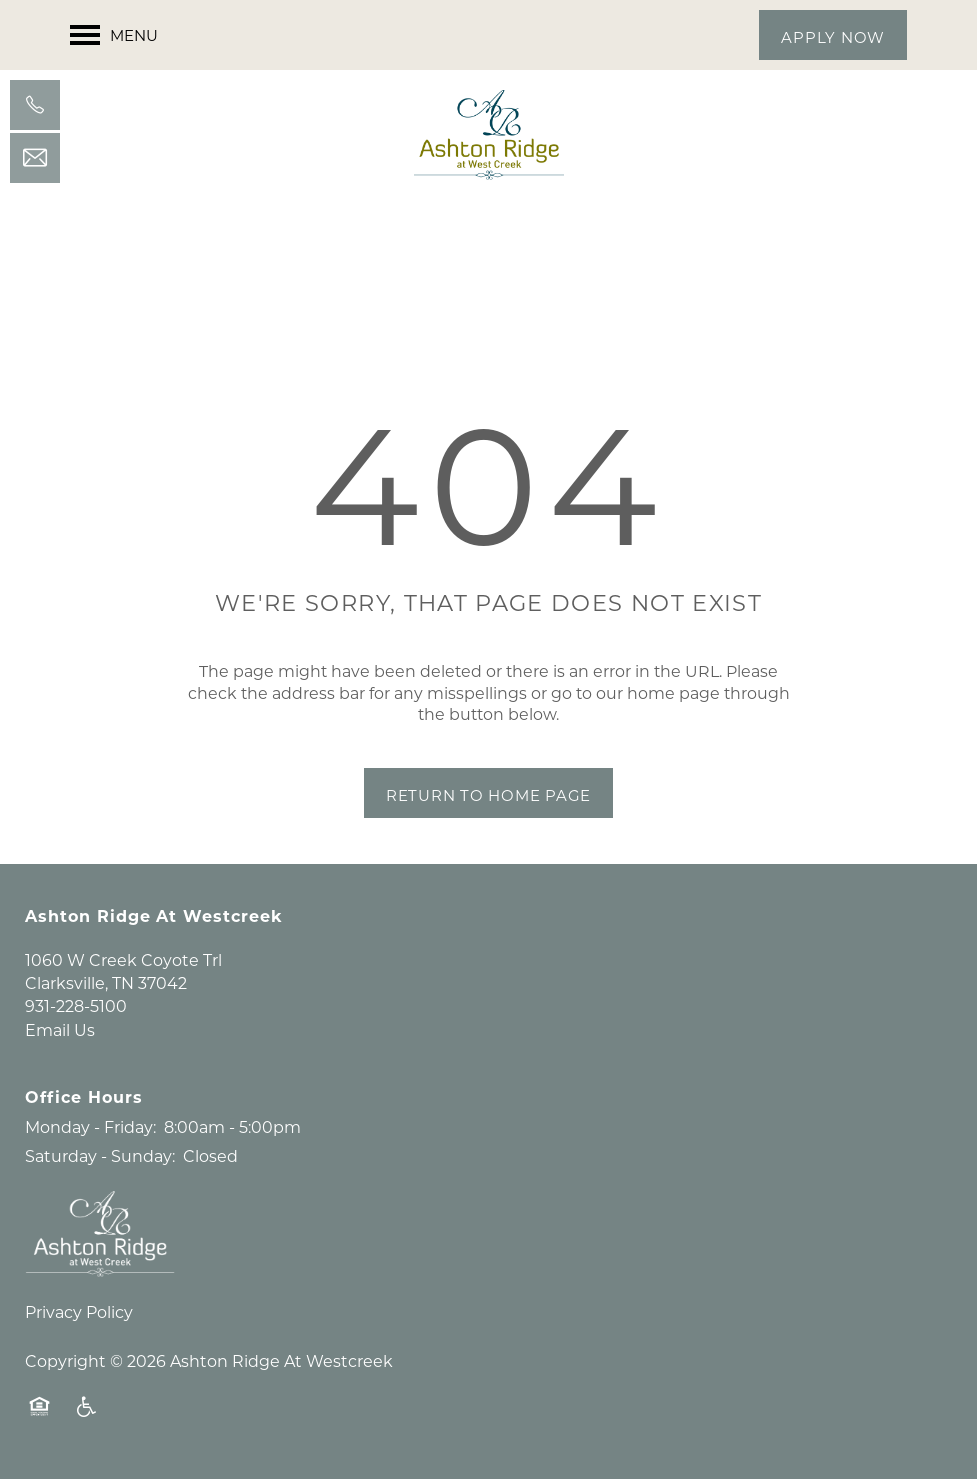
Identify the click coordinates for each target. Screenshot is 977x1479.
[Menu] (114, 35)
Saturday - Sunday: (100, 1155)
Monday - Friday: (90, 1126)
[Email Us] (35, 158)
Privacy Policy (79, 1311)
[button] (833, 35)
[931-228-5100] (35, 105)
